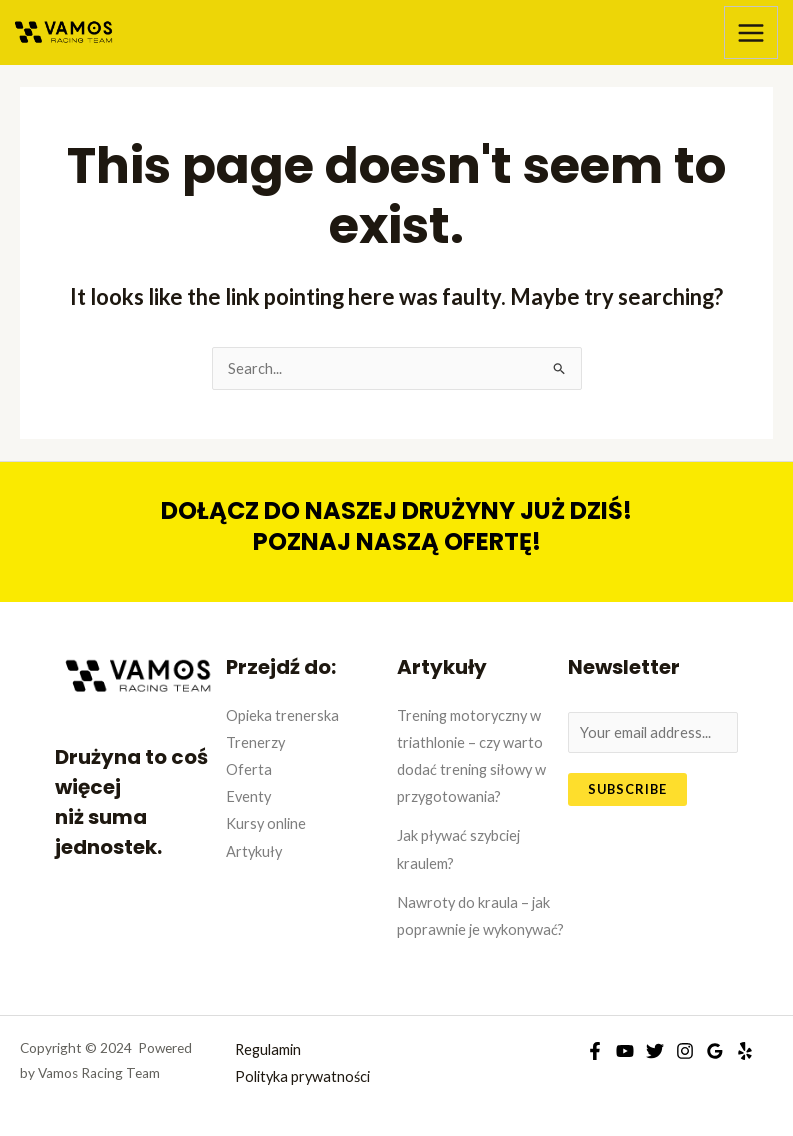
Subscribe (627, 789)
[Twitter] (655, 1051)
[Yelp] (745, 1051)
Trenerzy (255, 742)
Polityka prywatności (302, 1076)
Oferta (249, 769)
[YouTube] (625, 1051)
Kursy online (266, 823)
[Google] (715, 1051)
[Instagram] (685, 1051)
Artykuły (254, 851)
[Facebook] (595, 1051)
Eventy (248, 796)
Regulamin (268, 1049)
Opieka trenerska (282, 715)
